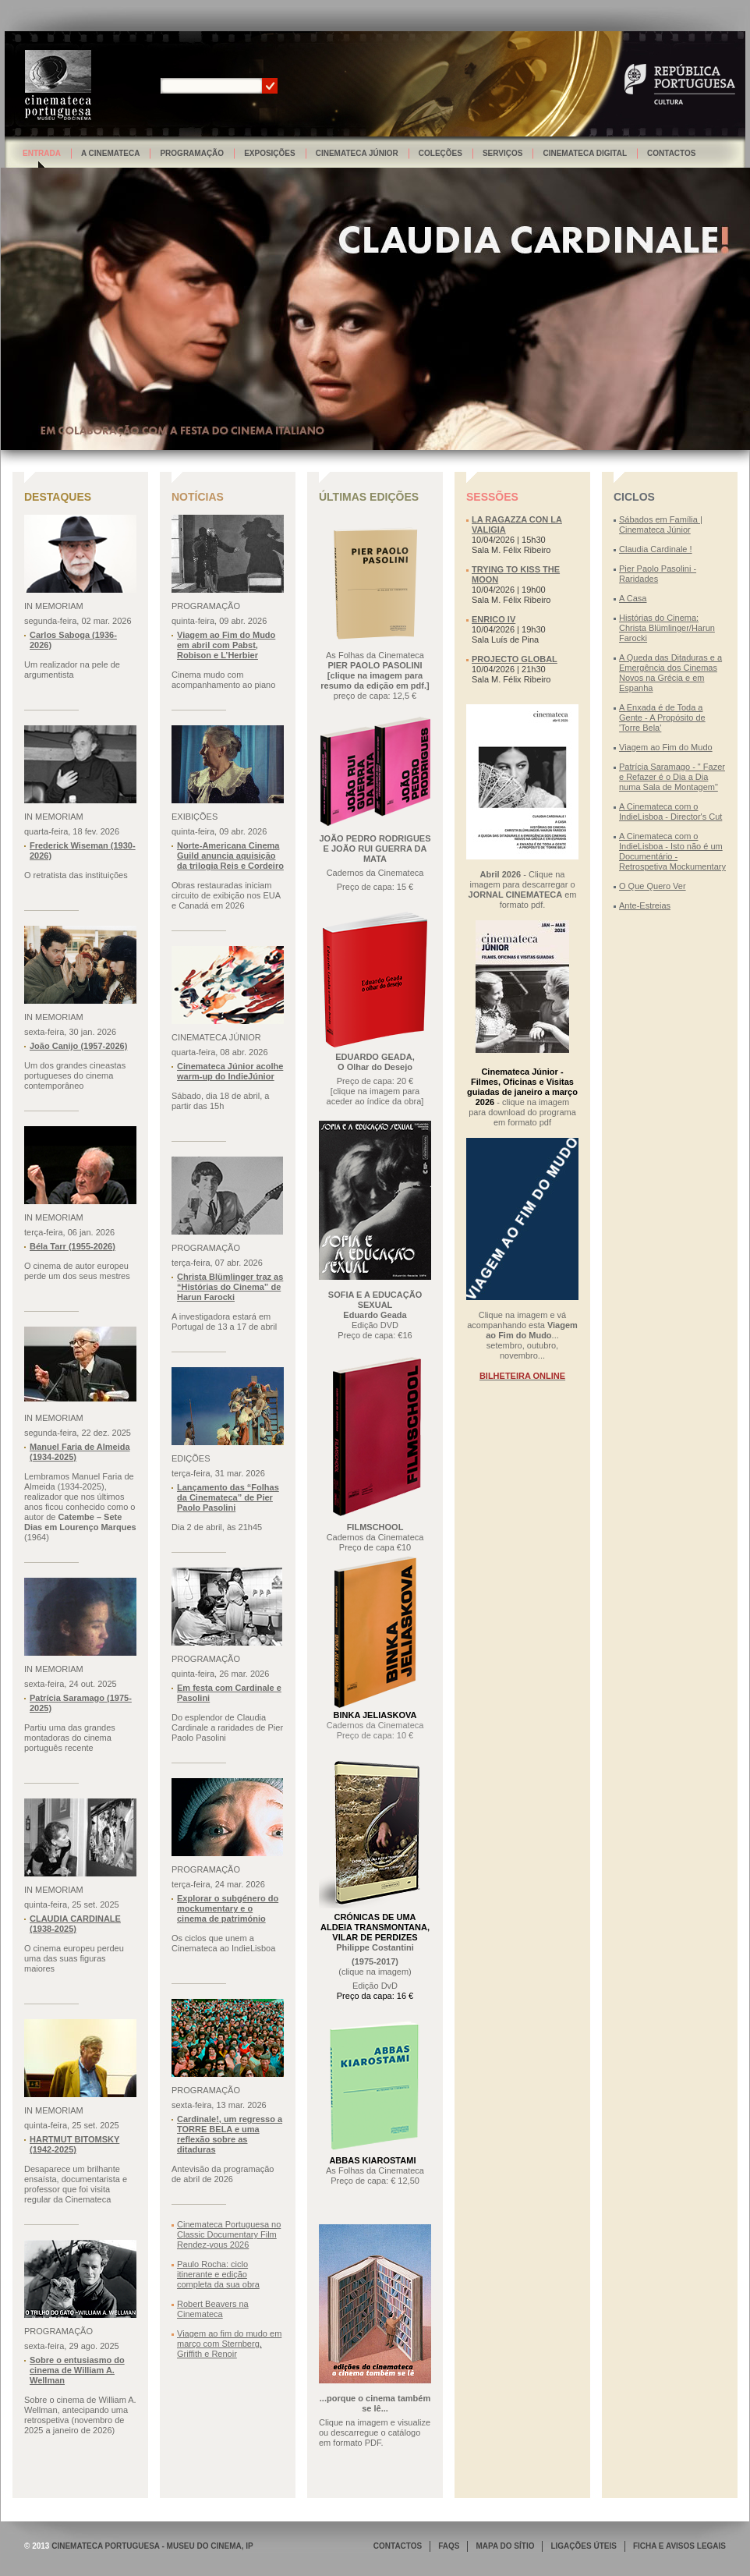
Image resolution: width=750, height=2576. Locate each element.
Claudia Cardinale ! (655, 549)
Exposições (269, 153)
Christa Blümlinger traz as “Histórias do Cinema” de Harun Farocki (230, 1287)
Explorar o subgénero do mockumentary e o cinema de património (227, 1908)
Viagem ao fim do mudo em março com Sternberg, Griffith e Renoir (229, 2343)
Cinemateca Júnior (357, 153)
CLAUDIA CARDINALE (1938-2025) (75, 1923)
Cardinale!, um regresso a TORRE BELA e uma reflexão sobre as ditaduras (229, 2134)
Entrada (42, 153)
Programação (192, 153)
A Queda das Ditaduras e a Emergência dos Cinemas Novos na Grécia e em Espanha (670, 673)
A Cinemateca (110, 153)
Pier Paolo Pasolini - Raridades (657, 573)
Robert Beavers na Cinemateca (213, 2309)
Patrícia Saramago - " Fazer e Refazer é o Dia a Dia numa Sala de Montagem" (672, 777)
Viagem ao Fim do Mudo (666, 747)
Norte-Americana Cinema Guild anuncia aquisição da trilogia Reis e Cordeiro (230, 855)
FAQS (448, 2546)
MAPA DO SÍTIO (505, 2546)
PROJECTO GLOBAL (514, 659)
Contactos (671, 153)
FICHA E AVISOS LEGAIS (679, 2546)
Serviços (503, 153)
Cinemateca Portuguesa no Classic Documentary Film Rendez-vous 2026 (229, 2234)
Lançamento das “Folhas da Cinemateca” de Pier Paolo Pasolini (228, 1497)
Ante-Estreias (644, 905)
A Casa (632, 598)
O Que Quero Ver (652, 886)
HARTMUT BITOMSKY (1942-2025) (74, 2144)
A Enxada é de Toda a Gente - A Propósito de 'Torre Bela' (662, 717)
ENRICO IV (493, 619)
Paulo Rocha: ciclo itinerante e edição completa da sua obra (218, 2274)
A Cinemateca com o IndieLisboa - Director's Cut (670, 811)
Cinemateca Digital (585, 153)
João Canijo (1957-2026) (78, 1046)
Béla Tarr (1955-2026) (72, 1246)
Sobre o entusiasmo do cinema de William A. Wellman (77, 2370)
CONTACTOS (397, 2546)
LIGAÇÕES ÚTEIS (583, 2546)
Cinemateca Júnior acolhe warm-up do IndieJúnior (230, 1071)
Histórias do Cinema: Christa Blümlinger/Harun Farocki (667, 628)
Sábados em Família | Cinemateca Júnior (660, 524)
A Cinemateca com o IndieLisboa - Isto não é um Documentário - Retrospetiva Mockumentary (672, 851)
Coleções (440, 153)
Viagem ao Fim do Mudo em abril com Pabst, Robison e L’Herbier (226, 645)
